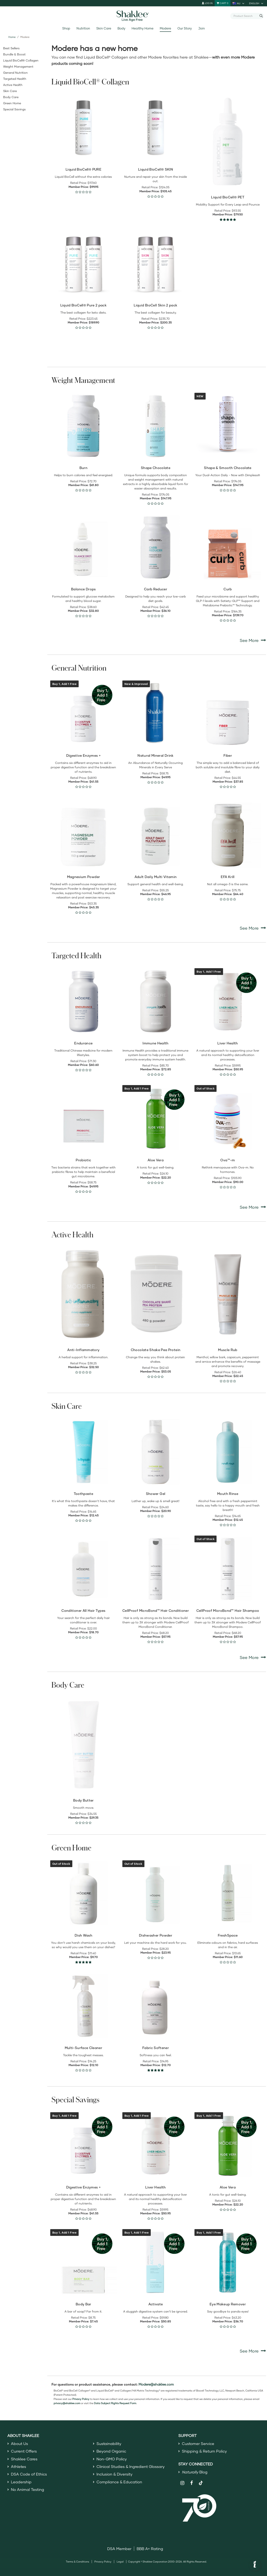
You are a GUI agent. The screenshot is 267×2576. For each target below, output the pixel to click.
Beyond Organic (111, 2451)
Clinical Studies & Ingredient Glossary (130, 2466)
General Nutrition (15, 72)
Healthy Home (142, 28)
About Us (19, 2443)
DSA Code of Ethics (29, 2474)
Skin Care (103, 28)
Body (121, 28)
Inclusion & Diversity (114, 2474)
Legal (120, 2561)
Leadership (21, 2482)
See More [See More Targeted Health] (253, 1207)
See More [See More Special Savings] (253, 2350)
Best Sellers (11, 48)
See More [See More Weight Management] (253, 640)
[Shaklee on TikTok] (201, 2480)
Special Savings (14, 109)
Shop (66, 28)
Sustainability (108, 2443)
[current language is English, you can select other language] (256, 3)
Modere (165, 28)
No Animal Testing (27, 2489)
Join (201, 28)
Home (12, 37)
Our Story (184, 28)
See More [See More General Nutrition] (253, 927)
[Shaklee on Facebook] (192, 2483)
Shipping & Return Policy (204, 2451)
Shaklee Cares (24, 2459)
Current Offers (24, 2451)
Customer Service (198, 2443)
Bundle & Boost (14, 54)
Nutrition (83, 28)
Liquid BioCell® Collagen (20, 60)
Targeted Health (14, 78)
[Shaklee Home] (133, 16)
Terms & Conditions (77, 2561)
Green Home (12, 103)
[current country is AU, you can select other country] (238, 3)
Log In (207, 3)
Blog (195, 2472)
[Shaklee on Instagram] (182, 2483)
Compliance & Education (119, 2482)
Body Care (11, 97)
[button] (255, 2565)
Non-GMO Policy (111, 2459)
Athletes (18, 2466)
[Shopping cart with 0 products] (222, 3)
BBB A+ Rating (150, 2548)
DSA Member (119, 2548)
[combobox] (245, 15)
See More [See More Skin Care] (253, 1657)
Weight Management (18, 66)
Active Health (12, 85)
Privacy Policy (102, 2561)
